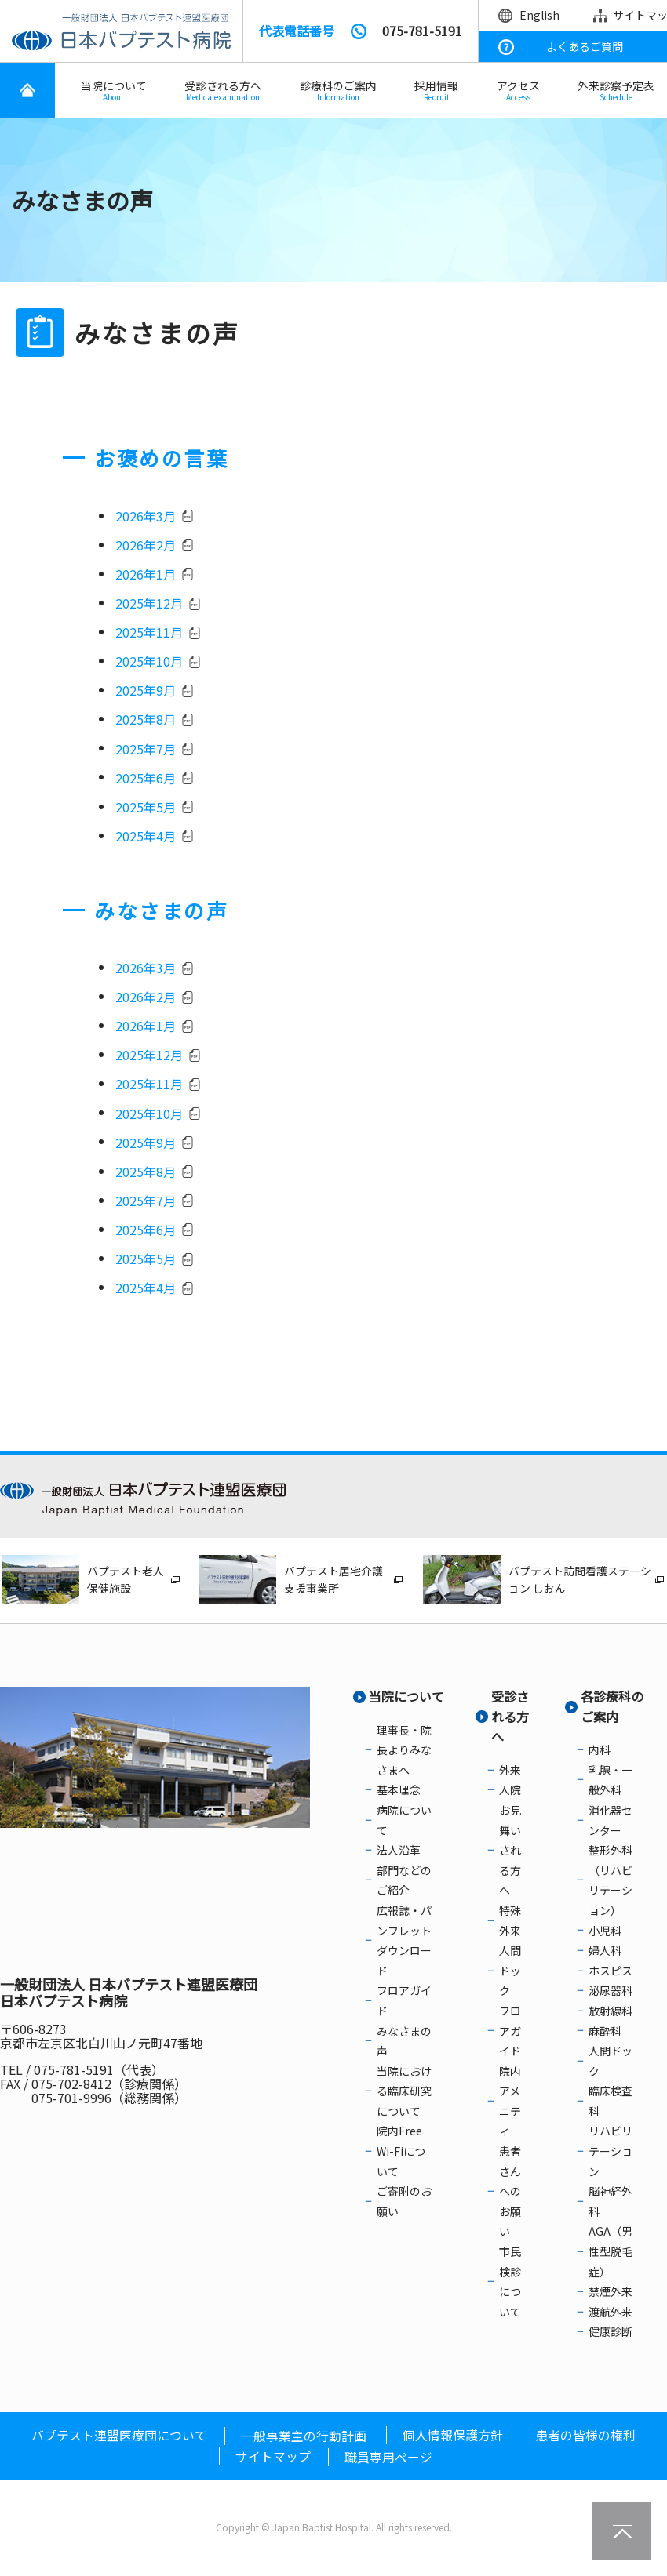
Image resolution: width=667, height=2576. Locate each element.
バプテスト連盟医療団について (119, 2437)
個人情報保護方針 (453, 2437)
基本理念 (399, 1792)
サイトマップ (273, 2459)
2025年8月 (145, 720)
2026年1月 (145, 574)
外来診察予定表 (616, 91)
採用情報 (436, 91)
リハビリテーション (610, 2154)
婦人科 (605, 1953)
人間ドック (510, 1973)
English (539, 15)
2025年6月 (145, 779)
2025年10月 (149, 662)
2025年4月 (145, 837)
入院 (510, 1792)
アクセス (518, 91)
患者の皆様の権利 (585, 2437)
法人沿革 (399, 1853)
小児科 (605, 1933)
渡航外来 (610, 2315)
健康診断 (610, 2334)
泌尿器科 (610, 1993)
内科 (600, 1752)
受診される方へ (222, 91)
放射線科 (610, 2014)
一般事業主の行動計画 (303, 2438)
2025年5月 (145, 808)
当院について (114, 91)
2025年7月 (145, 750)
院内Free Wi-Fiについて (401, 2154)
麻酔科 (605, 2033)
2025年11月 (149, 633)
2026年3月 (145, 516)
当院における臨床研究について (404, 2093)
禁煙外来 (610, 2294)
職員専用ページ (388, 2460)
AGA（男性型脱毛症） (610, 2254)
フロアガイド (510, 2034)
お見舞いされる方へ (510, 1853)
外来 (510, 1773)
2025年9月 (145, 691)
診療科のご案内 (338, 91)
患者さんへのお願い (510, 2194)
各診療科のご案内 (612, 1709)
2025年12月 (149, 603)
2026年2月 (145, 545)
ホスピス (610, 1973)
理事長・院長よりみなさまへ (404, 1752)
